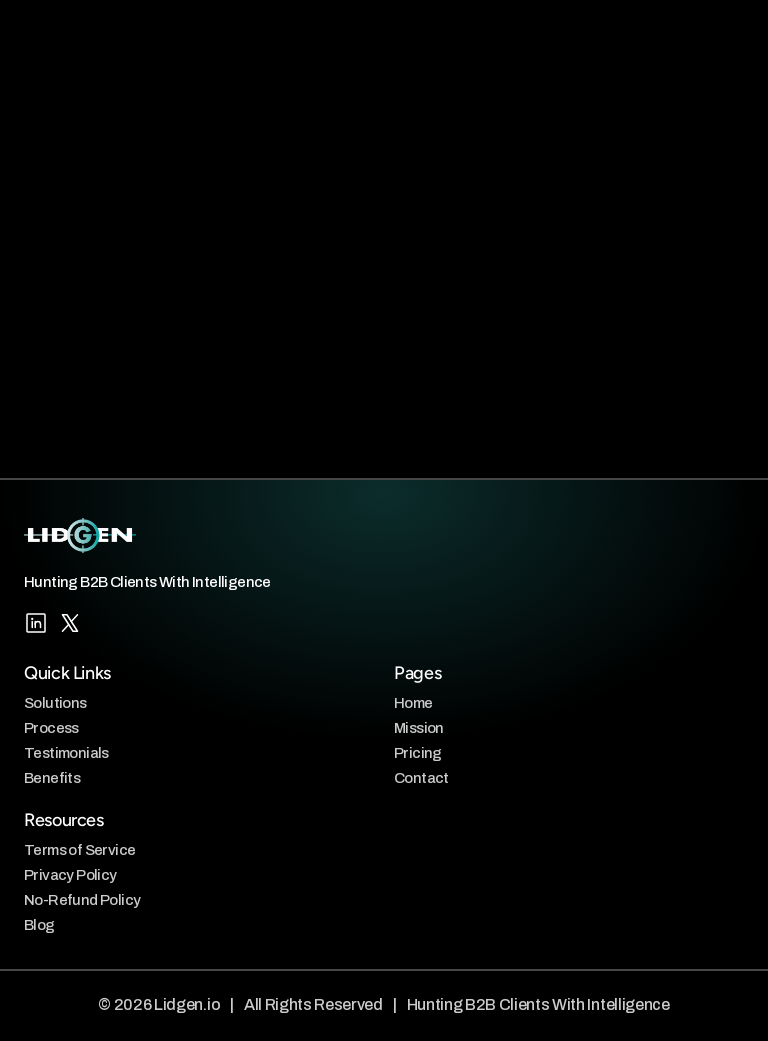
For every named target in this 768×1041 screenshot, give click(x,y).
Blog (39, 924)
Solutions (55, 702)
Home (413, 702)
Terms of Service (79, 849)
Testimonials (66, 752)
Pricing (418, 752)
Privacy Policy (70, 874)
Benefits (52, 777)
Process (51, 727)
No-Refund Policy (82, 899)
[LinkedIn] (36, 623)
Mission (419, 727)
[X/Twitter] (70, 623)
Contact (421, 777)
